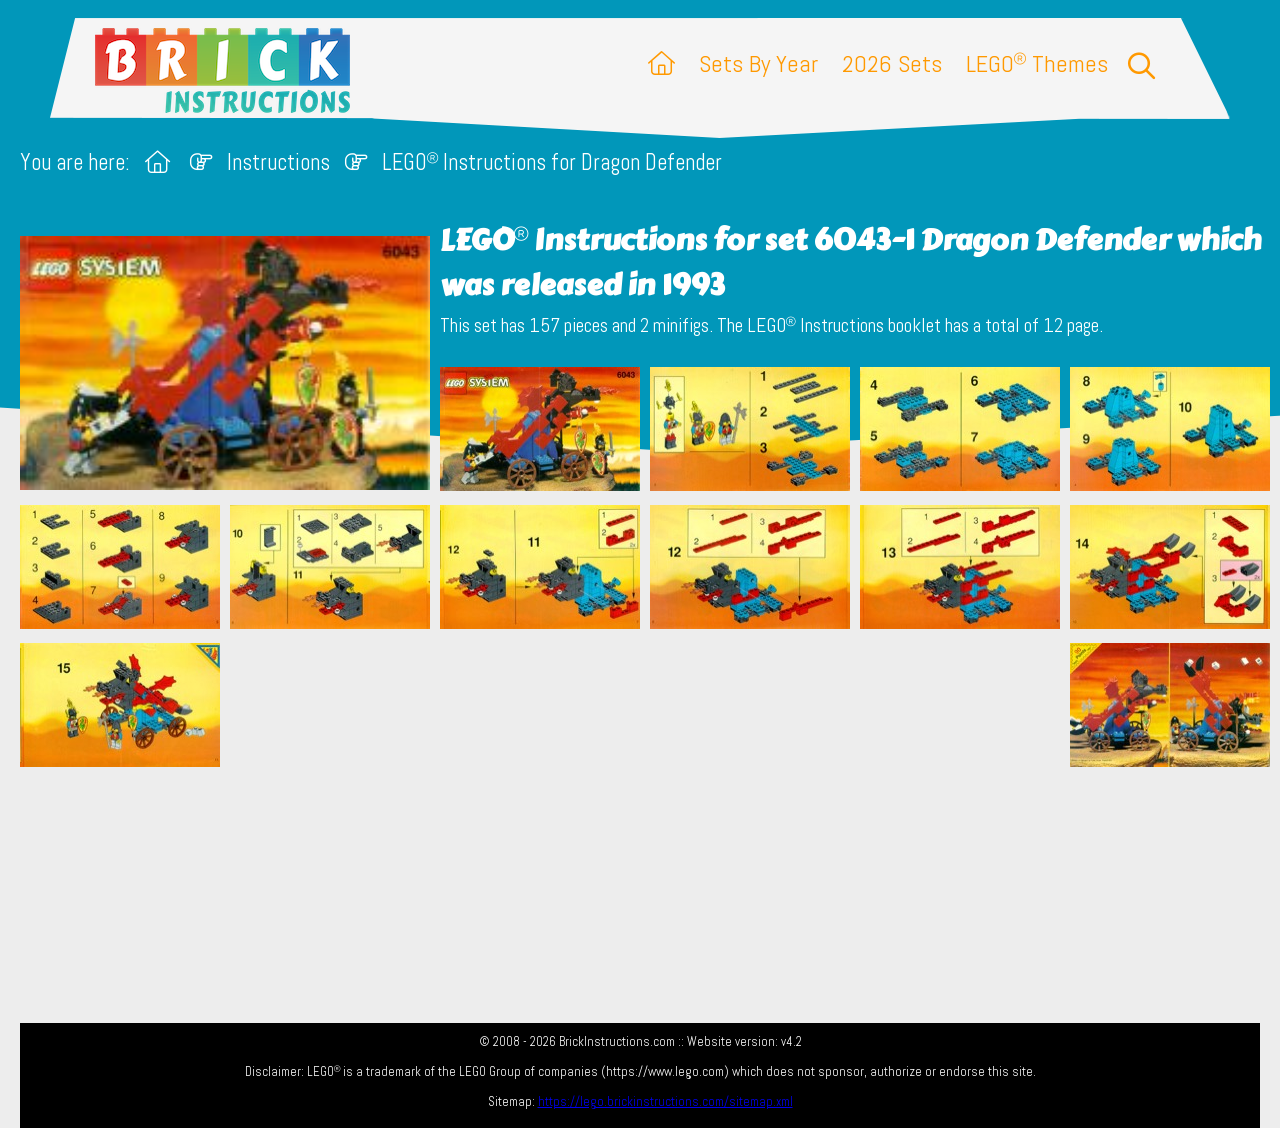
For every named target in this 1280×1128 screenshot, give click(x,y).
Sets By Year (758, 63)
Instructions (278, 162)
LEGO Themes (1037, 63)
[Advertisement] (650, 743)
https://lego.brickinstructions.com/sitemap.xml (665, 1101)
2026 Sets (892, 63)
